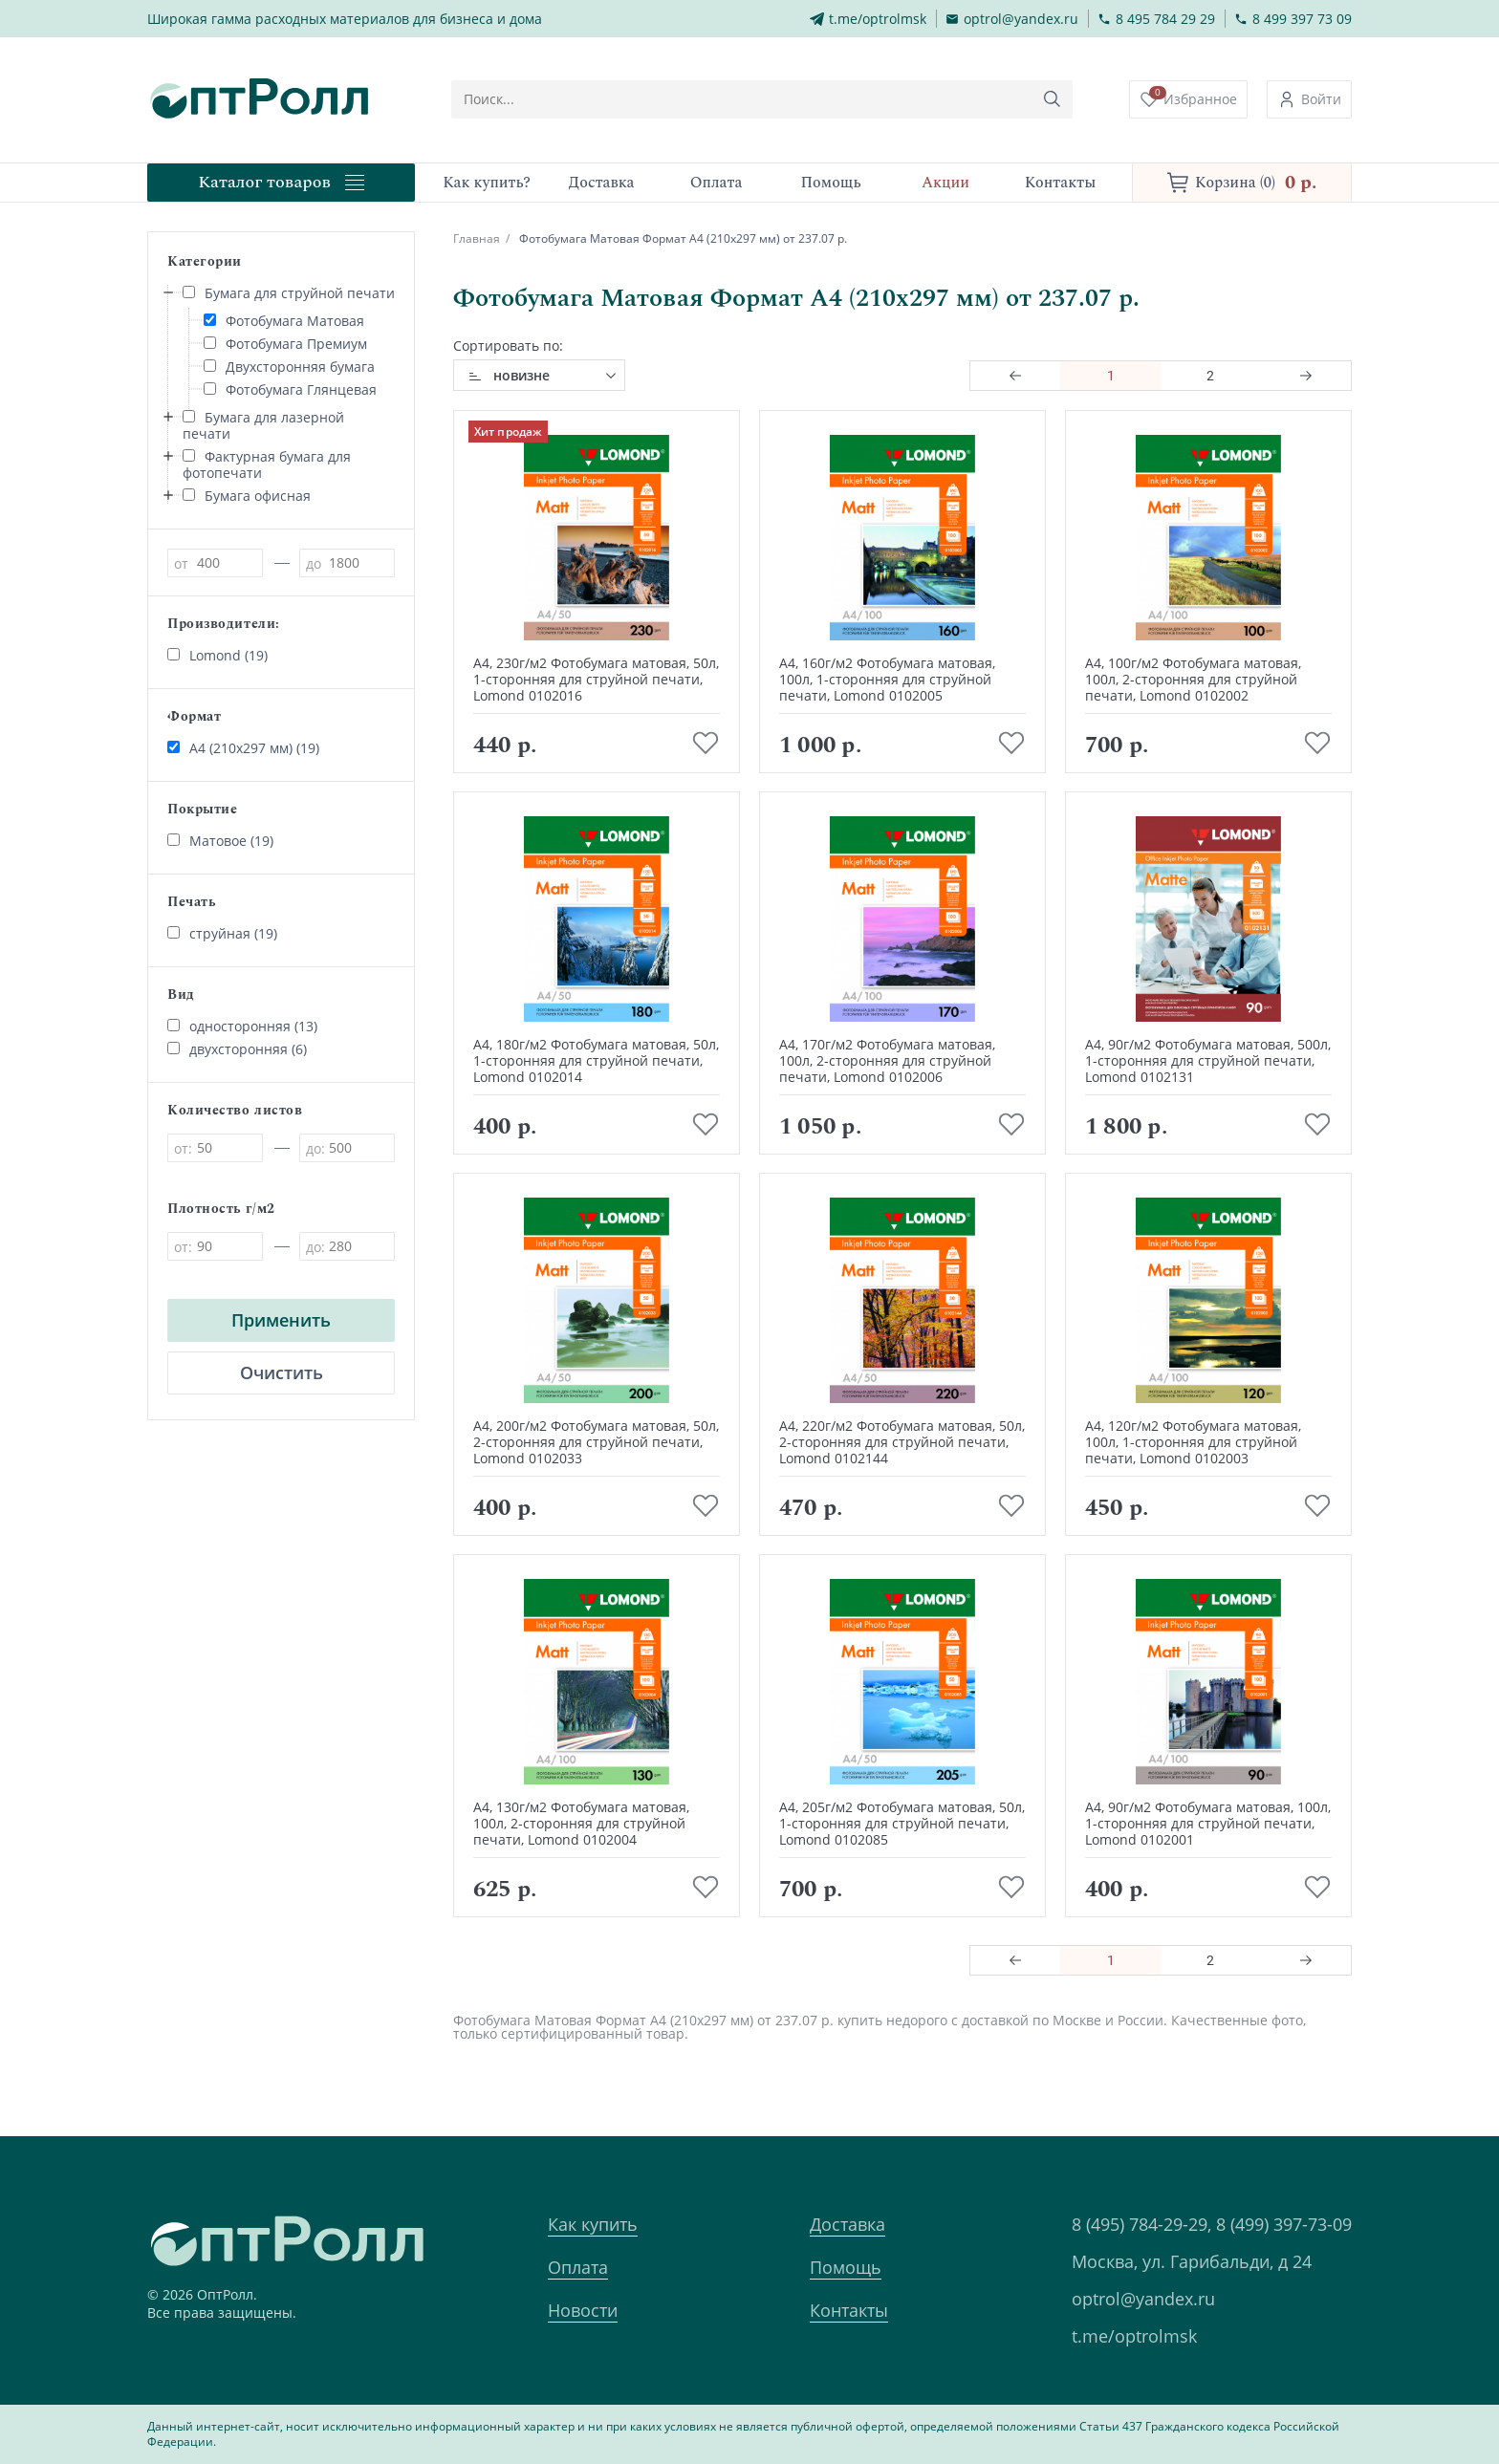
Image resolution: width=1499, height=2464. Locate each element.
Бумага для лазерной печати (263, 425)
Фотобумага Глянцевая (290, 389)
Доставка (847, 2224)
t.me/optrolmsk (1134, 2335)
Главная (476, 238)
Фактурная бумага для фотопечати (267, 464)
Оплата (578, 2267)
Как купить (593, 2224)
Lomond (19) (217, 655)
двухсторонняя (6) (237, 1049)
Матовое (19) (220, 840)
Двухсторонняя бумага (289, 366)
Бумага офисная (247, 495)
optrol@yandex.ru (1143, 2298)
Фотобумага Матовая (284, 321)
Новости (583, 2310)
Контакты (849, 2310)
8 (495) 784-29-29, (1141, 2224)
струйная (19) (222, 933)
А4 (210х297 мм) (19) (243, 748)
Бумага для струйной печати (289, 293)
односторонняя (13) (242, 1026)
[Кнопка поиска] (1053, 99)
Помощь (845, 2267)
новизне (521, 375)
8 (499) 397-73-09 (1284, 2224)
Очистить (281, 1372)
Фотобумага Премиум (285, 343)
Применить (281, 1319)
